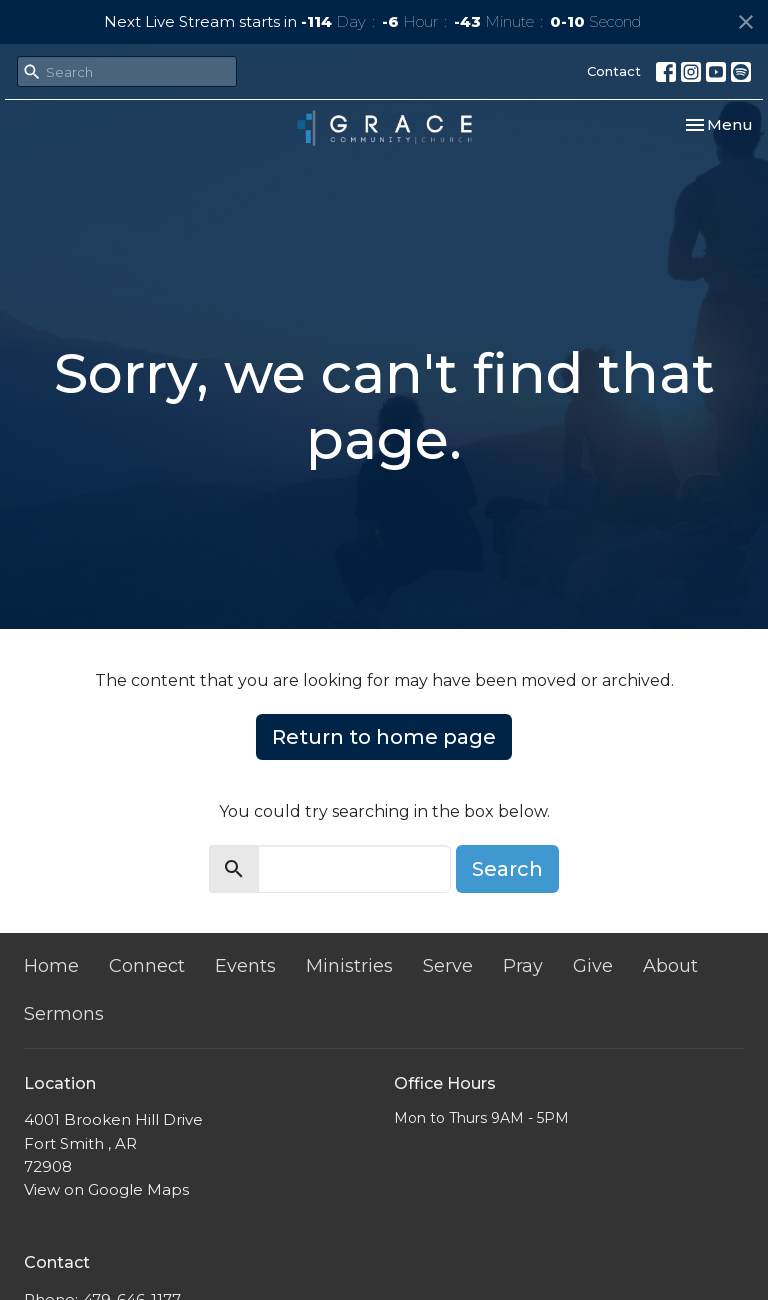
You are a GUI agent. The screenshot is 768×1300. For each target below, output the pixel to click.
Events (245, 966)
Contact (614, 71)
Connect (147, 966)
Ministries (349, 966)
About (670, 966)
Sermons (64, 1014)
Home (51, 966)
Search (507, 869)
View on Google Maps (106, 1189)
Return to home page (384, 737)
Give (593, 966)
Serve (448, 966)
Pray (523, 966)
